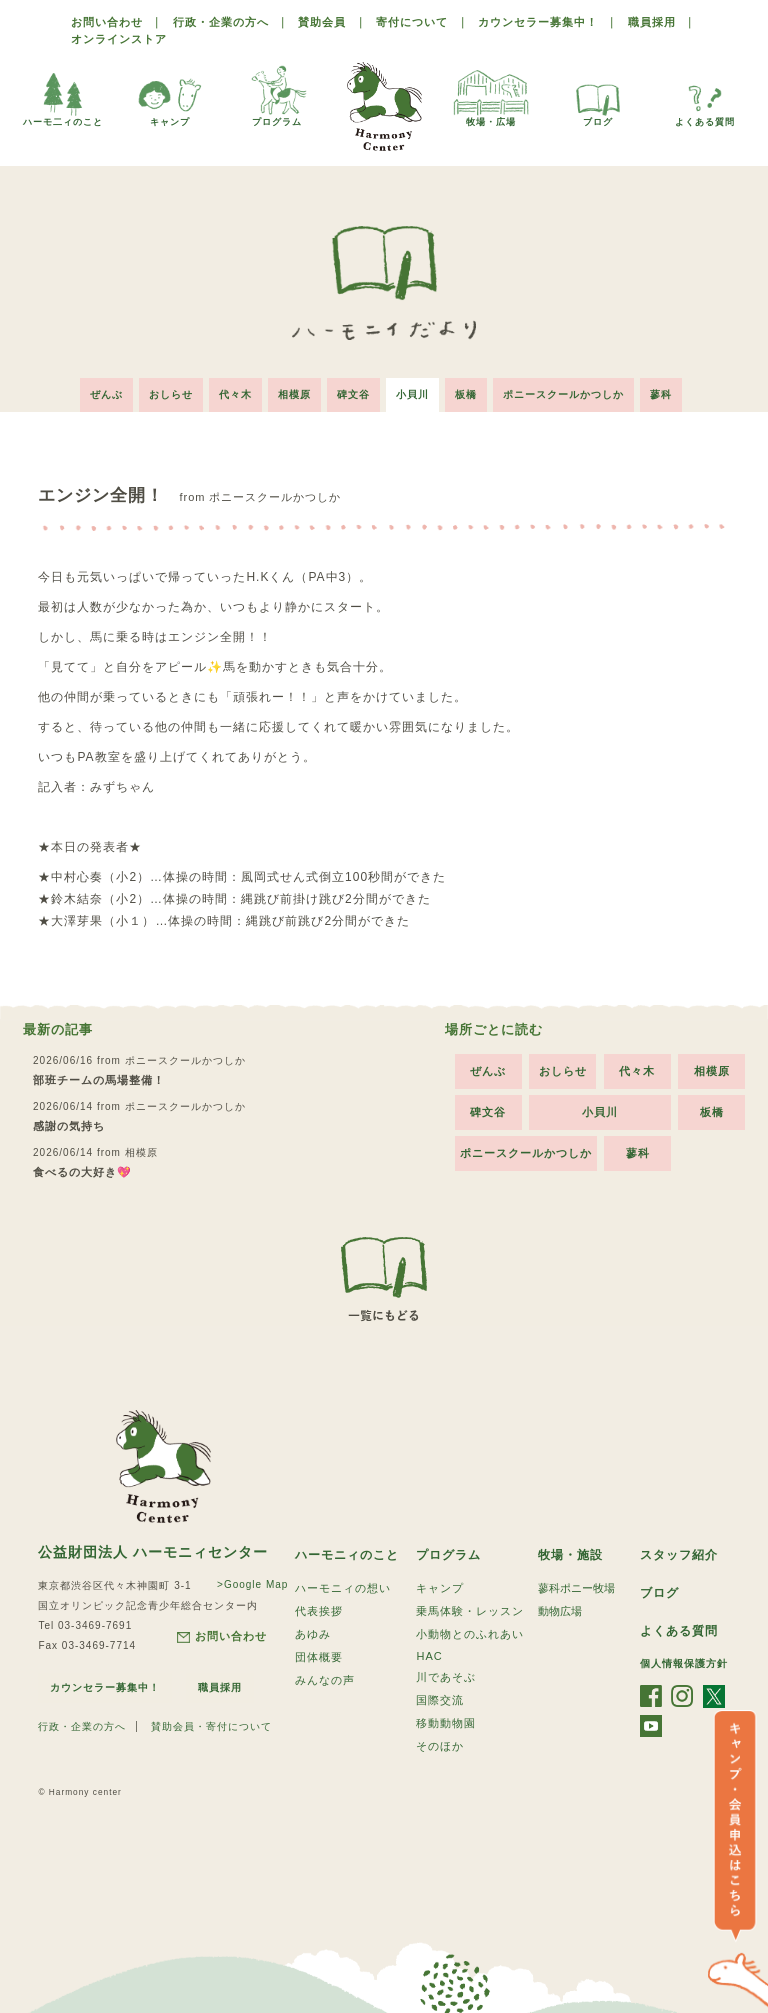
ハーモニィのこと (347, 1555)
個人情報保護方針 (684, 1663)
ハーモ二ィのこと (63, 94)
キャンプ (170, 94)
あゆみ (313, 1634)
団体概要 (319, 1657)
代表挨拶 (319, 1611)
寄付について (412, 22)
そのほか (440, 1746)
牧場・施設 (570, 1555)
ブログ (598, 94)
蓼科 (661, 394)
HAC (429, 1656)
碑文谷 (353, 394)
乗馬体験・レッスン (470, 1611)
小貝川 (412, 394)
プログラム (277, 94)
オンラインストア (119, 39)
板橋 (466, 394)
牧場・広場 (491, 94)
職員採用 (652, 22)
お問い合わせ (107, 22)
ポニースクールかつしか (563, 394)
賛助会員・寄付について (211, 1726)
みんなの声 (325, 1680)
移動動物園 (446, 1723)
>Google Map (252, 1584)
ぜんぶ (106, 394)
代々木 (235, 394)
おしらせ (171, 394)
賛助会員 (322, 22)
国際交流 (440, 1700)
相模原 (294, 394)
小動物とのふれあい (470, 1634)
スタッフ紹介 (679, 1555)
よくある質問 (705, 94)
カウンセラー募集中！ (538, 22)
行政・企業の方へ (221, 22)
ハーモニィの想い (343, 1588)
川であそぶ (446, 1677)
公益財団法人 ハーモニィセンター (153, 1552)
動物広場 (560, 1611)
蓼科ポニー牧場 (576, 1588)
